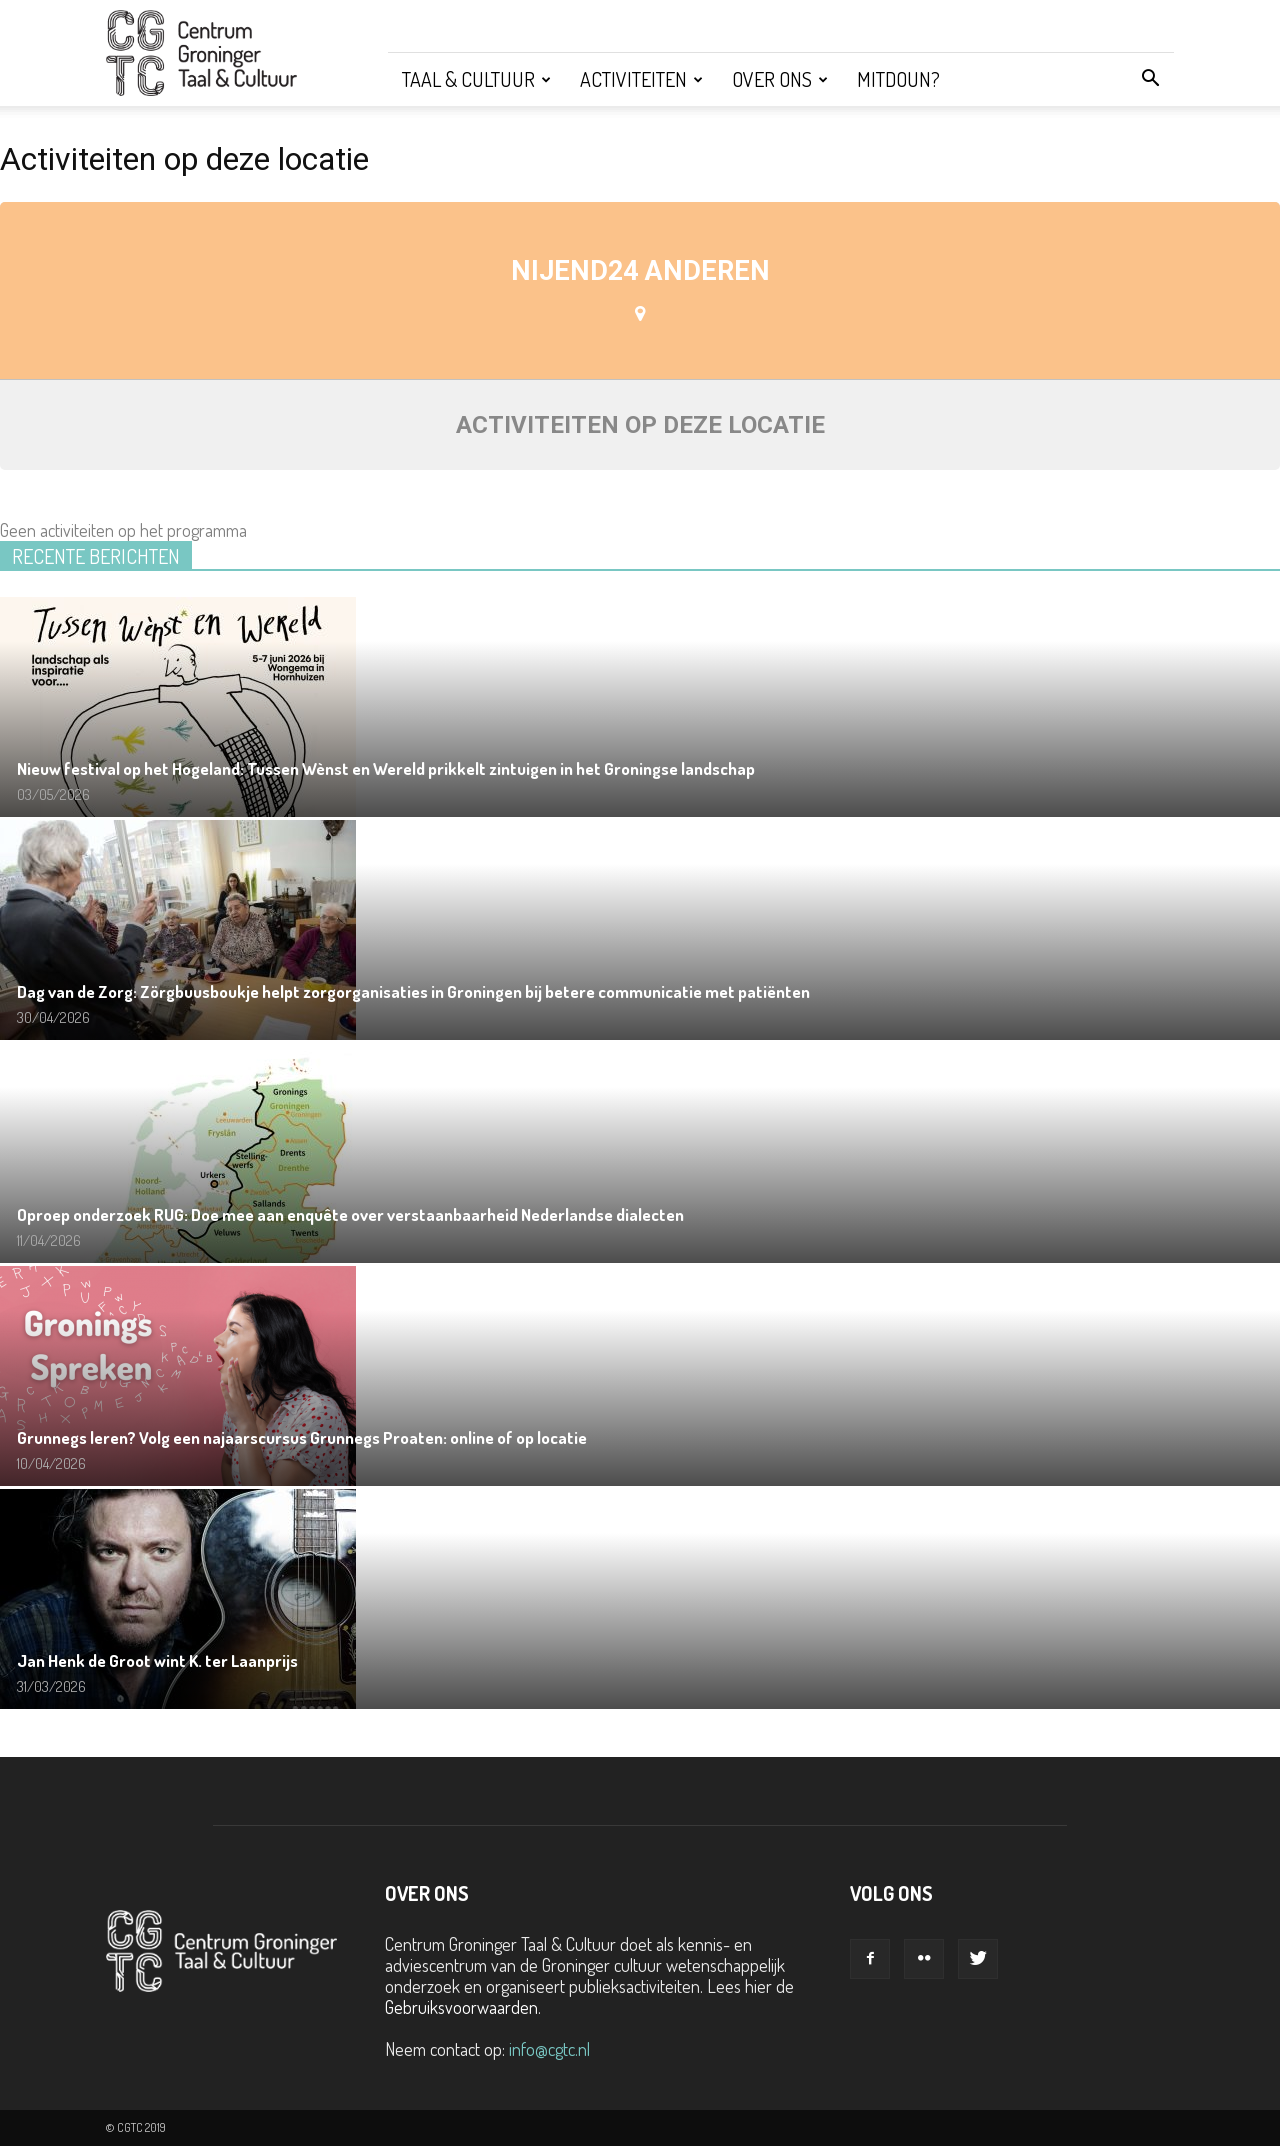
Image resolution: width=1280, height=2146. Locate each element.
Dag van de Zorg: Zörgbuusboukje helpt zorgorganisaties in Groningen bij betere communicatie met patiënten (413, 991)
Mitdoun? (898, 79)
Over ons (780, 79)
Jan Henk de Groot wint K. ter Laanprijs (157, 1660)
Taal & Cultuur (476, 79)
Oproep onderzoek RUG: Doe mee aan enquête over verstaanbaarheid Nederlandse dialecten (350, 1214)
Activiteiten (641, 79)
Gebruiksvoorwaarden (461, 2007)
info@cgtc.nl (549, 2049)
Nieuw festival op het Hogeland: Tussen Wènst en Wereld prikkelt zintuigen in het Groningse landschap (386, 768)
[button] (1150, 79)
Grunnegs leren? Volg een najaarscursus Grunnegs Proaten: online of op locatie (302, 1437)
